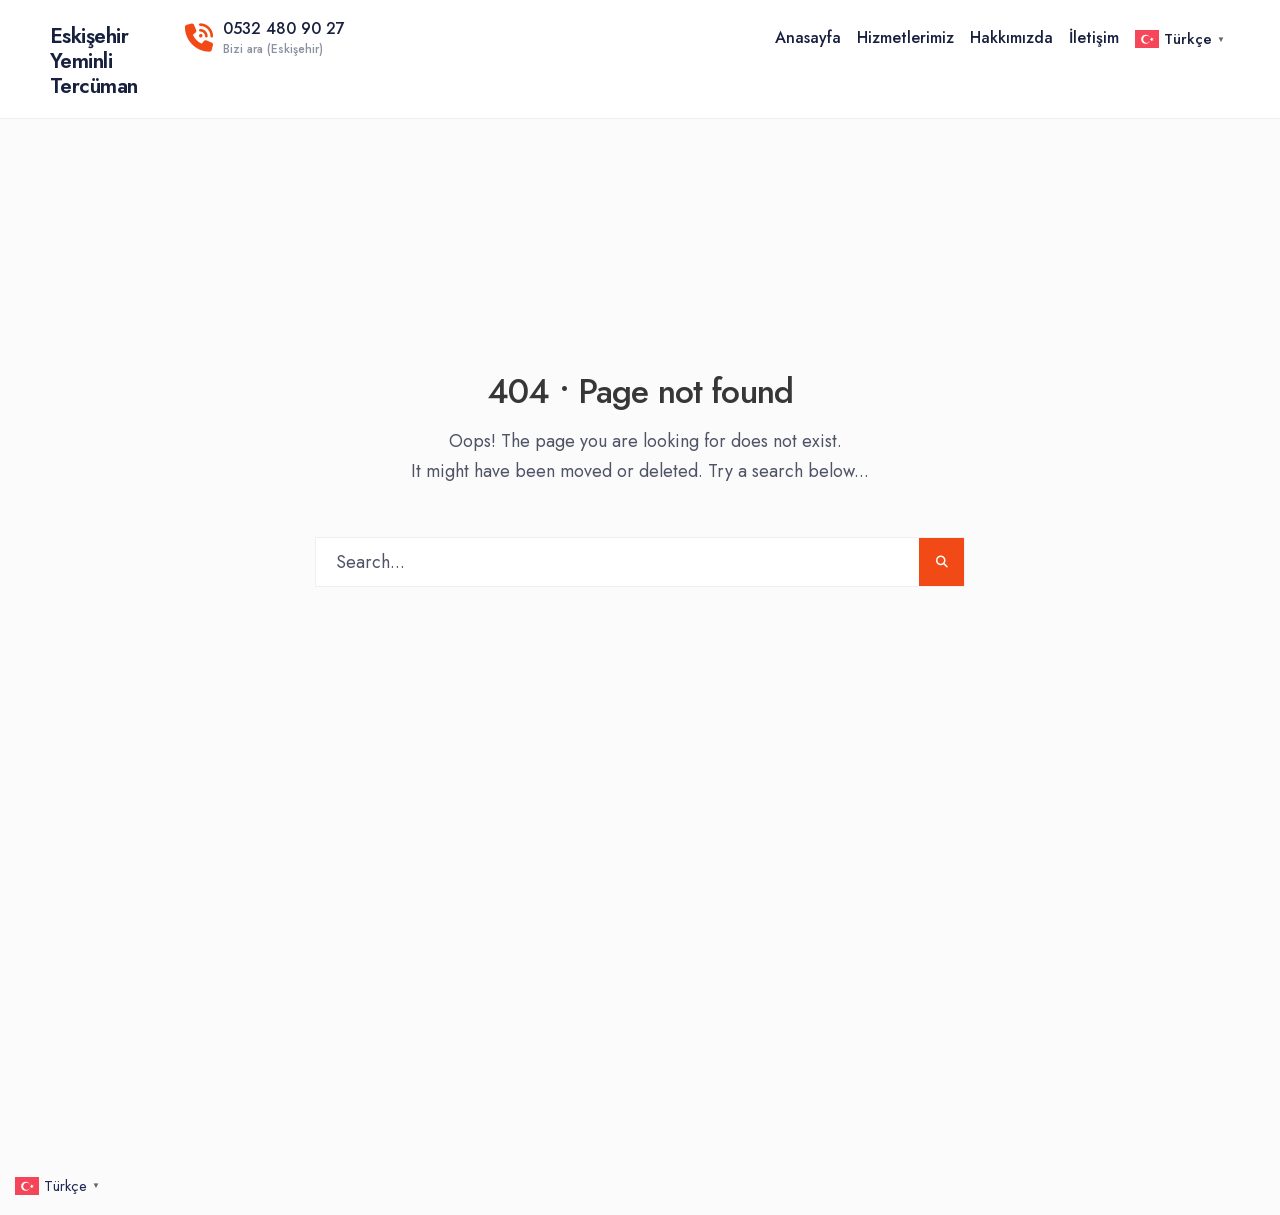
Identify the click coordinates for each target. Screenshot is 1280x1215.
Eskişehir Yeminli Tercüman (94, 61)
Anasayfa (808, 37)
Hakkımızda (1011, 37)
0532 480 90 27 (265, 37)
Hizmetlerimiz (905, 37)
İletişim (1094, 37)
